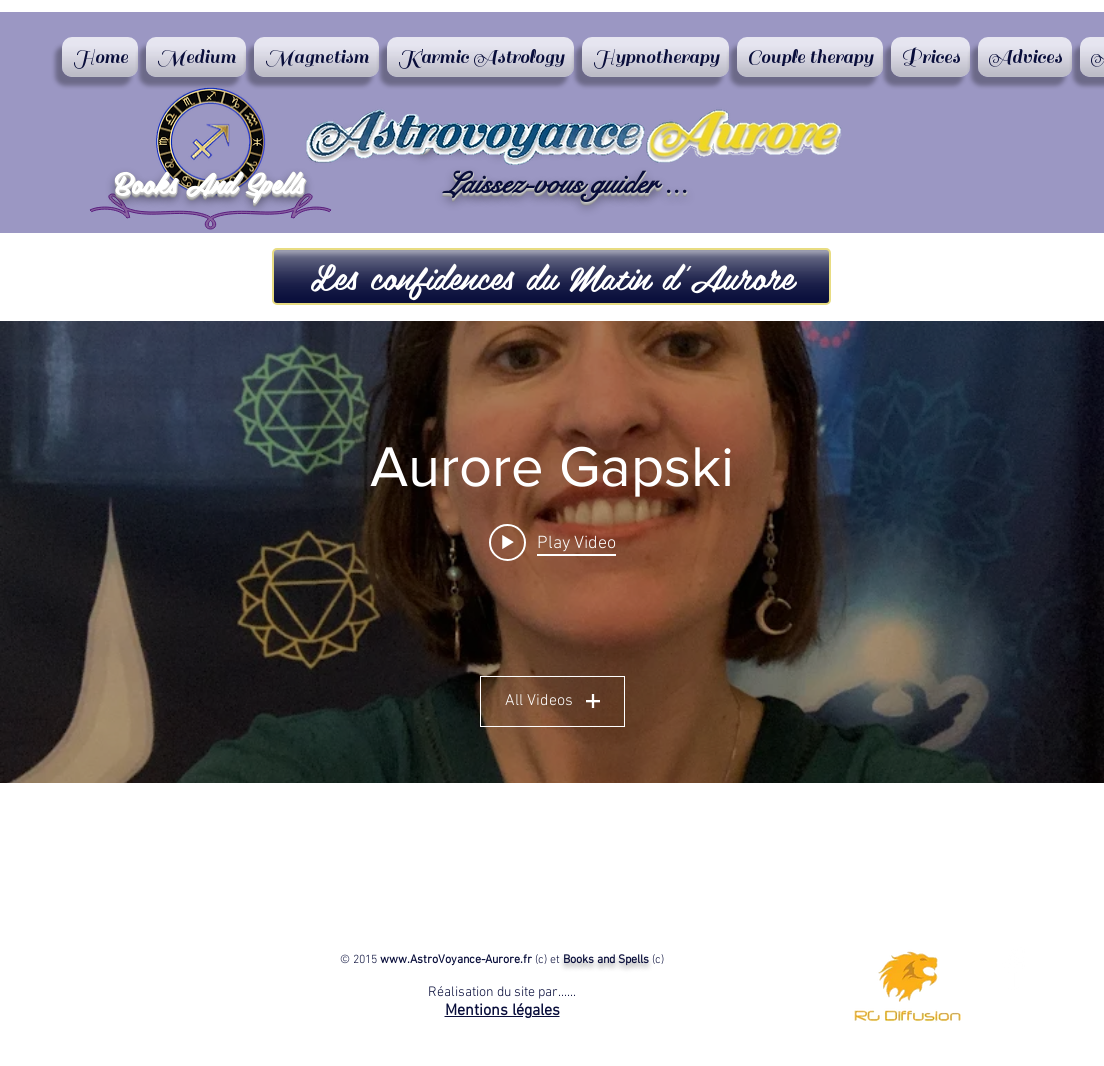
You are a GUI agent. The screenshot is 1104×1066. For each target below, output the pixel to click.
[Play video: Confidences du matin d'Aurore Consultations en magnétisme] (552, 542)
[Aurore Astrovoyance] (1013, 968)
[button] (551, 276)
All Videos (552, 701)
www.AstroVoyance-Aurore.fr (456, 960)
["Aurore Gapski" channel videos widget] (552, 552)
